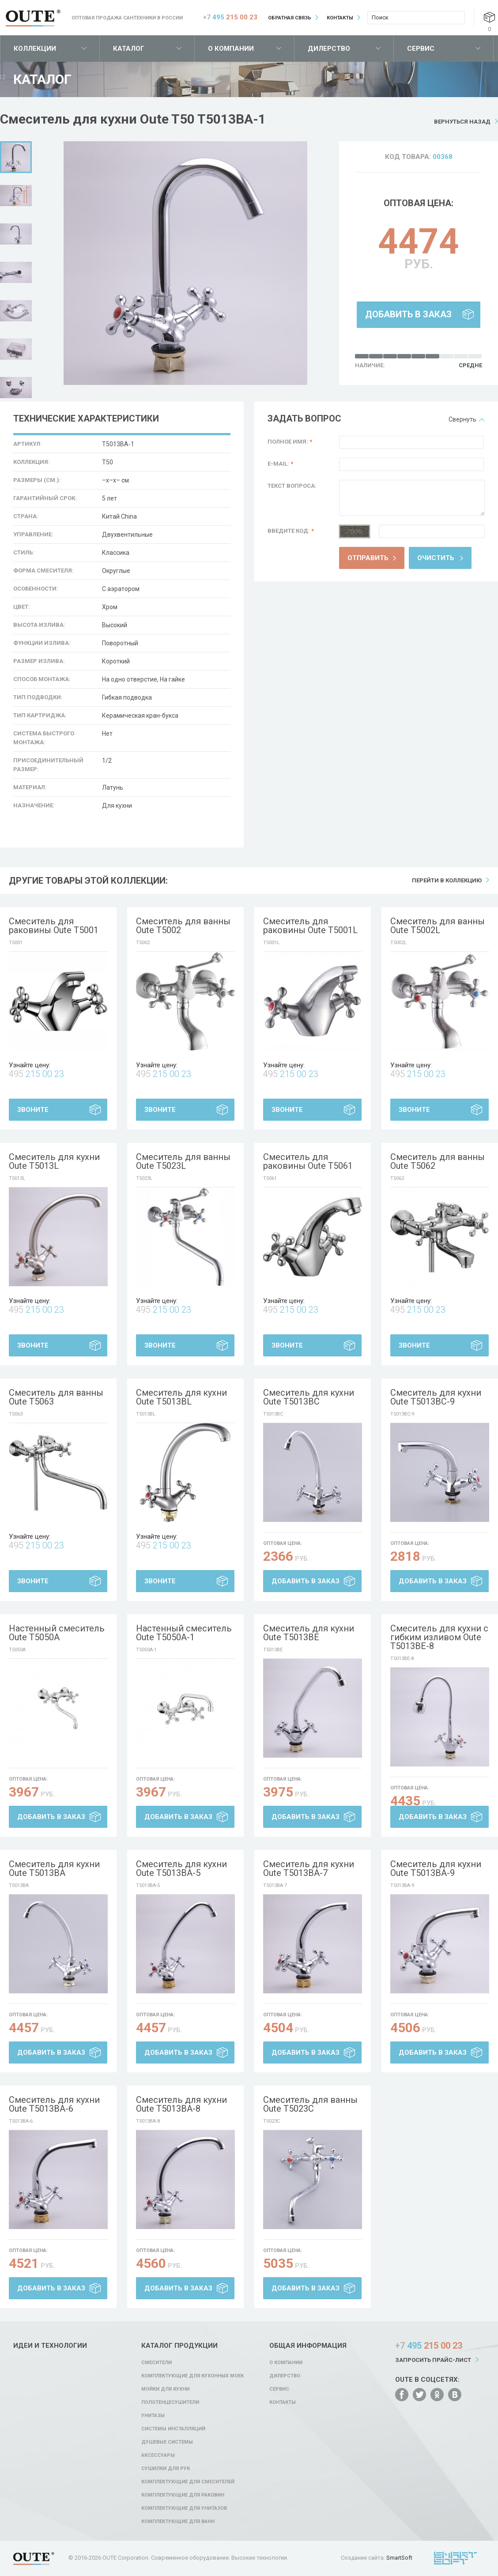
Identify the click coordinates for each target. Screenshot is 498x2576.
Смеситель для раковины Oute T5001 (53, 925)
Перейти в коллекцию (447, 880)
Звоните (33, 1110)
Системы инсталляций (173, 2429)
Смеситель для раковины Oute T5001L (310, 925)
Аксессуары (158, 2455)
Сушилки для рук (165, 2468)
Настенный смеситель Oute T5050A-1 (184, 1632)
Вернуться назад (462, 121)
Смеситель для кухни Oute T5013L (54, 1161)
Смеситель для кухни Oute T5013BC (308, 1397)
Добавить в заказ (408, 314)
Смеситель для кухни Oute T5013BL (181, 1397)
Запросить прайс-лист (433, 2360)
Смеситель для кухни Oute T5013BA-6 (54, 2104)
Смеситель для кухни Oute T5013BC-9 (435, 1397)
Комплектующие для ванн (178, 2521)
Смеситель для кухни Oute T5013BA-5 (181, 1868)
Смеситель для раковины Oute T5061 (308, 1161)
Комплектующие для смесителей (187, 2482)
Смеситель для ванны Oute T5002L (437, 925)
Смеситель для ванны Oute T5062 (437, 1161)
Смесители (156, 2362)
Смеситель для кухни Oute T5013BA (54, 1868)
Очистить (435, 558)
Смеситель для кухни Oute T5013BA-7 (308, 1868)
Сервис (420, 49)
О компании (231, 49)
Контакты (340, 18)
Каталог (128, 49)
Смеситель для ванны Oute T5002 (183, 925)
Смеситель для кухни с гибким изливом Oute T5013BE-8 (439, 1637)
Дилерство (329, 49)
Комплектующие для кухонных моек (192, 2376)
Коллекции (35, 49)
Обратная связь (289, 18)
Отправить (368, 558)
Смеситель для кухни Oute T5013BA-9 (435, 1868)
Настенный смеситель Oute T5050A (57, 1632)
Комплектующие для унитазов (184, 2508)
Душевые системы (167, 2442)
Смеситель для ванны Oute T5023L (183, 1161)
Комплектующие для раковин (182, 2495)
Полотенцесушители (170, 2402)
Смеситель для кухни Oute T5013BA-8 (181, 2104)
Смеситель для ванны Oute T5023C (310, 2104)
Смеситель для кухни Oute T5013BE (308, 1632)
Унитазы (153, 2415)
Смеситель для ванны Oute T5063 (56, 1397)
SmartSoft (399, 2557)
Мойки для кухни (165, 2389)
